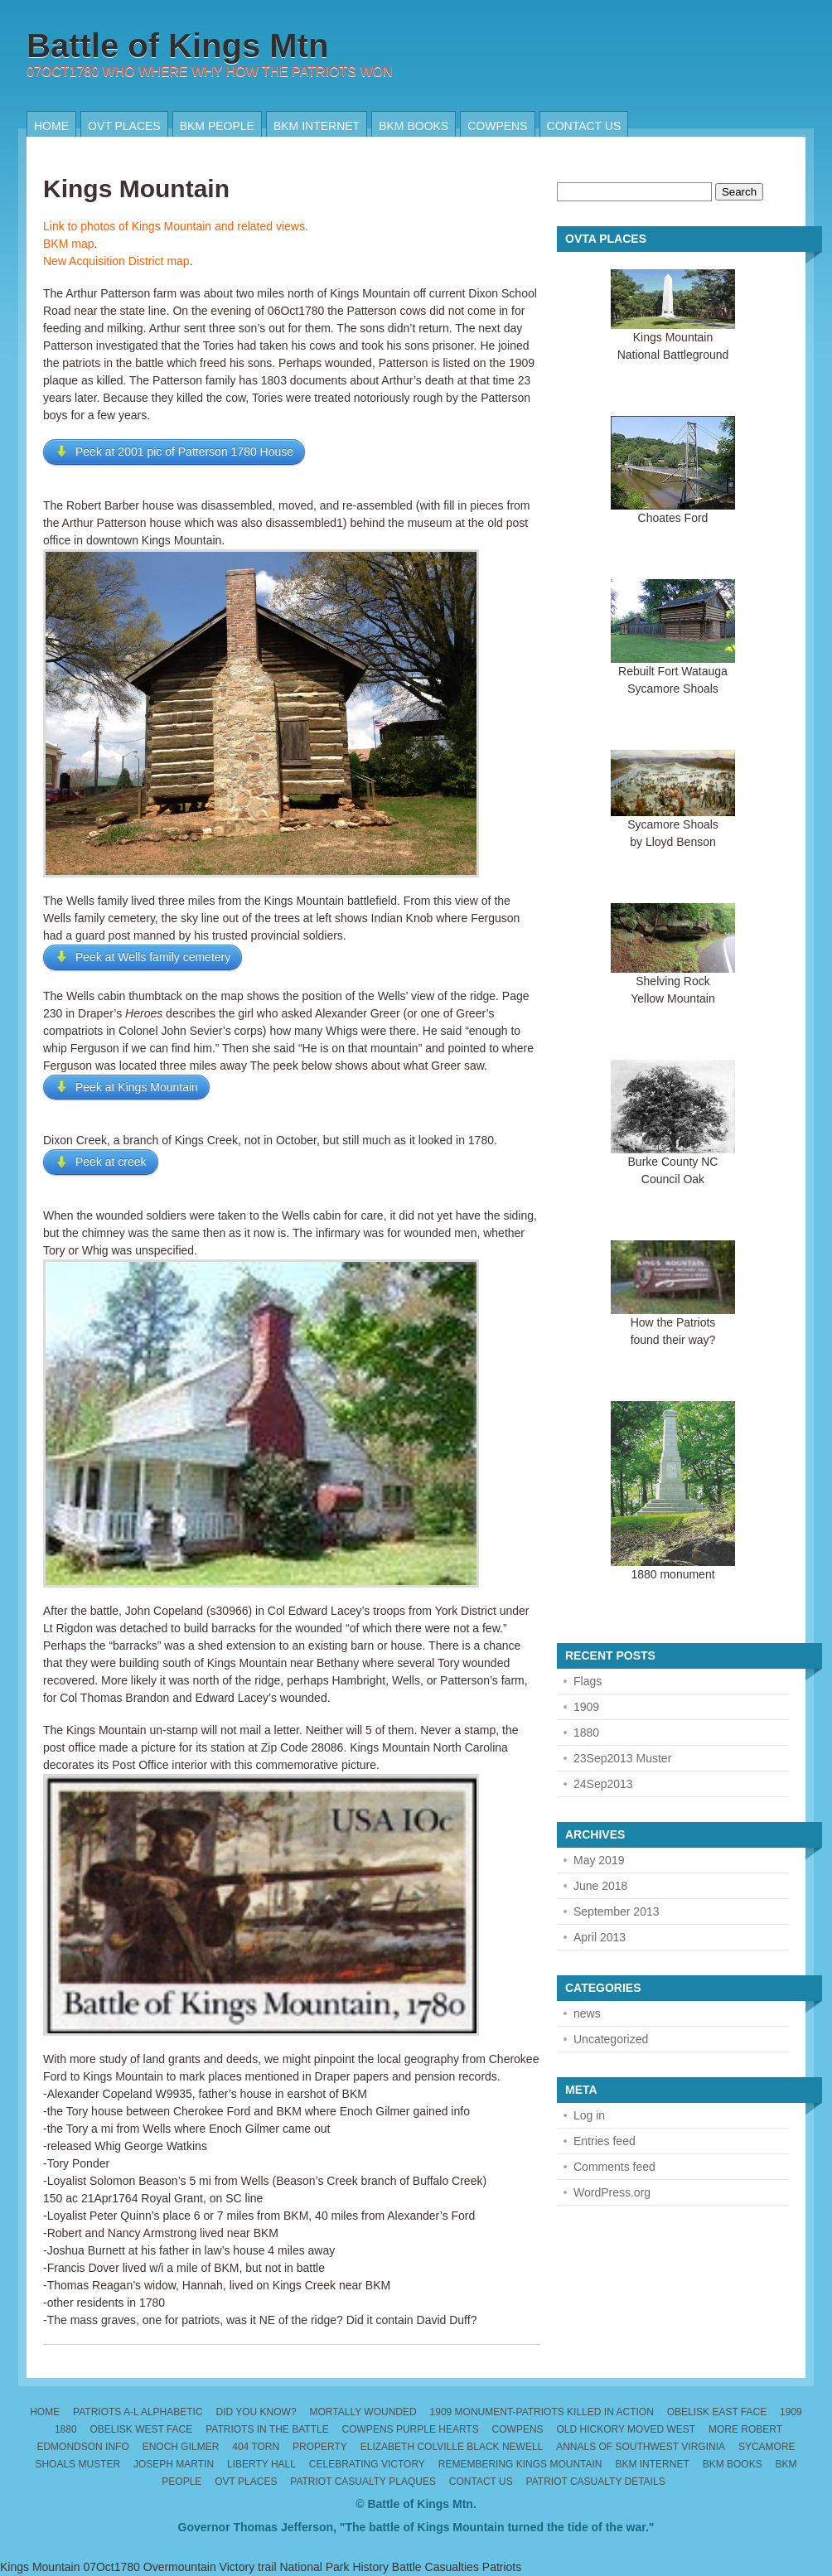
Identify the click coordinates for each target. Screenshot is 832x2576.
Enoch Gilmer (181, 2447)
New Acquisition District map (116, 261)
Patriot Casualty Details (595, 2481)
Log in (589, 2115)
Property (320, 2447)
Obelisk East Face (717, 2412)
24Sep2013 (603, 1784)
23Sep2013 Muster (622, 1758)
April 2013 (599, 1937)
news (587, 2013)
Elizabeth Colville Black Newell (452, 2447)
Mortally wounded (363, 2412)
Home (51, 126)
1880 (586, 1732)
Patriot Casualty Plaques (363, 2481)
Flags (587, 1681)
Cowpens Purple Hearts (410, 2429)
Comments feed (614, 2166)
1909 (586, 1706)
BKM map (68, 243)
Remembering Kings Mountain (520, 2464)
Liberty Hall (261, 2464)
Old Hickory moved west (626, 2429)
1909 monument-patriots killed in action (542, 2412)
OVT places (124, 126)
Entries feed (604, 2141)
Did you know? (255, 2412)
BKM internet (316, 126)
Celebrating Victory (367, 2464)
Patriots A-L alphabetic (138, 2412)
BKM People (217, 126)
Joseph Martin (173, 2464)
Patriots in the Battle (267, 2429)
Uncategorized (610, 2039)
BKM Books (413, 126)
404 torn (255, 2447)
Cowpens (497, 126)
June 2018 (600, 1885)
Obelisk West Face (140, 2429)
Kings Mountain (136, 188)
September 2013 (616, 1911)
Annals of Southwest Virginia (640, 2447)
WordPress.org (612, 2192)
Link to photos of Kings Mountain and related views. (175, 226)
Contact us (584, 126)
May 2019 (598, 1860)
